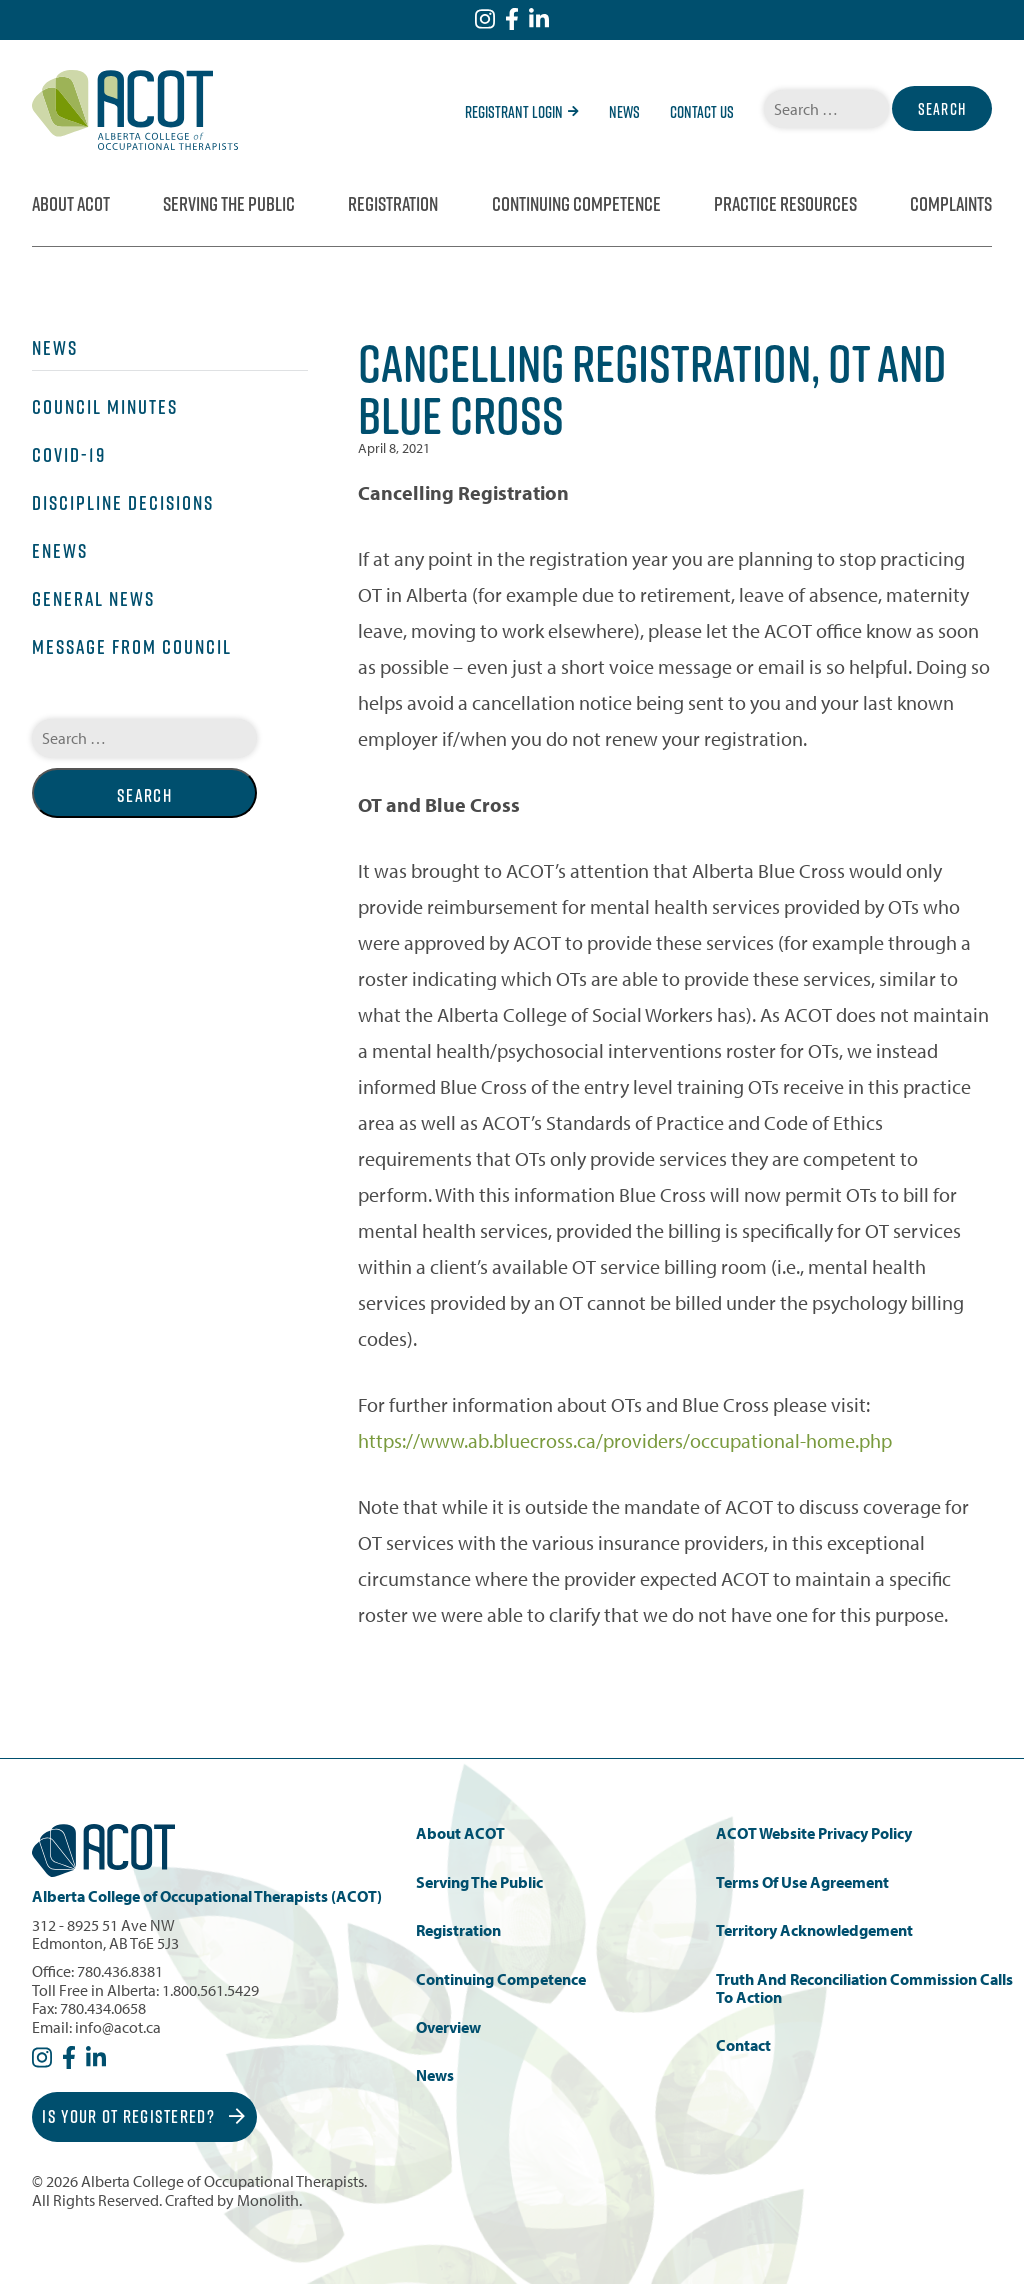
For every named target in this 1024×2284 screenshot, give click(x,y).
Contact (743, 2045)
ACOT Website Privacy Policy (814, 1833)
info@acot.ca (118, 2027)
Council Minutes (105, 407)
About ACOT (71, 204)
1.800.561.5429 (210, 1990)
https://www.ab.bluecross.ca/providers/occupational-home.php (625, 1440)
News (624, 112)
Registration (393, 204)
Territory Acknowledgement (814, 1930)
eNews (60, 551)
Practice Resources (785, 204)
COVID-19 (69, 455)
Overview (448, 2027)
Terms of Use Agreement (802, 1882)
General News (93, 599)
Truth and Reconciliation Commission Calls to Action (864, 1988)
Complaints (951, 204)
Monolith (268, 2200)
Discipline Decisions (123, 503)
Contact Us (702, 112)
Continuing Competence (576, 204)
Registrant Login (522, 112)
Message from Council (132, 647)
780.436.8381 (120, 1971)
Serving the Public (229, 204)
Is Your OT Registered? (144, 2116)
